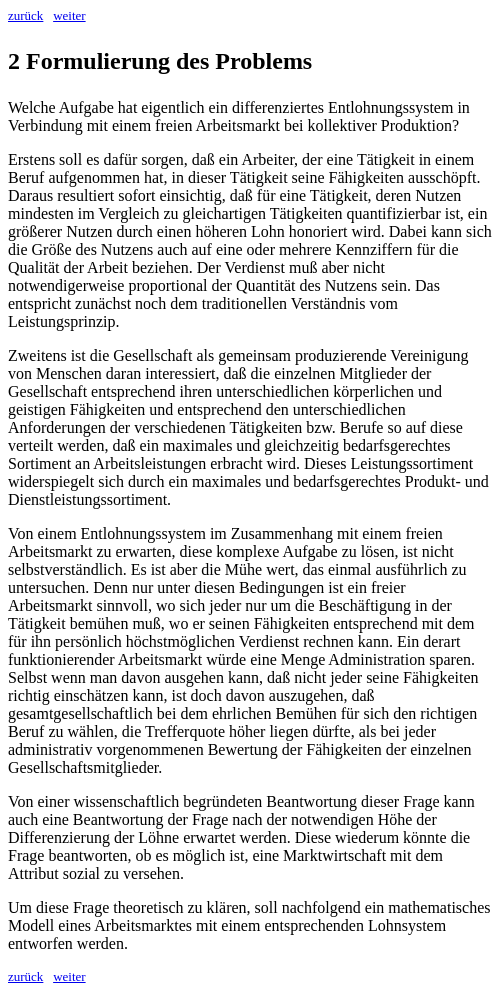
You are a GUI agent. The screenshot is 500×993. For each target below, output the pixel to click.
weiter (69, 15)
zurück (25, 15)
